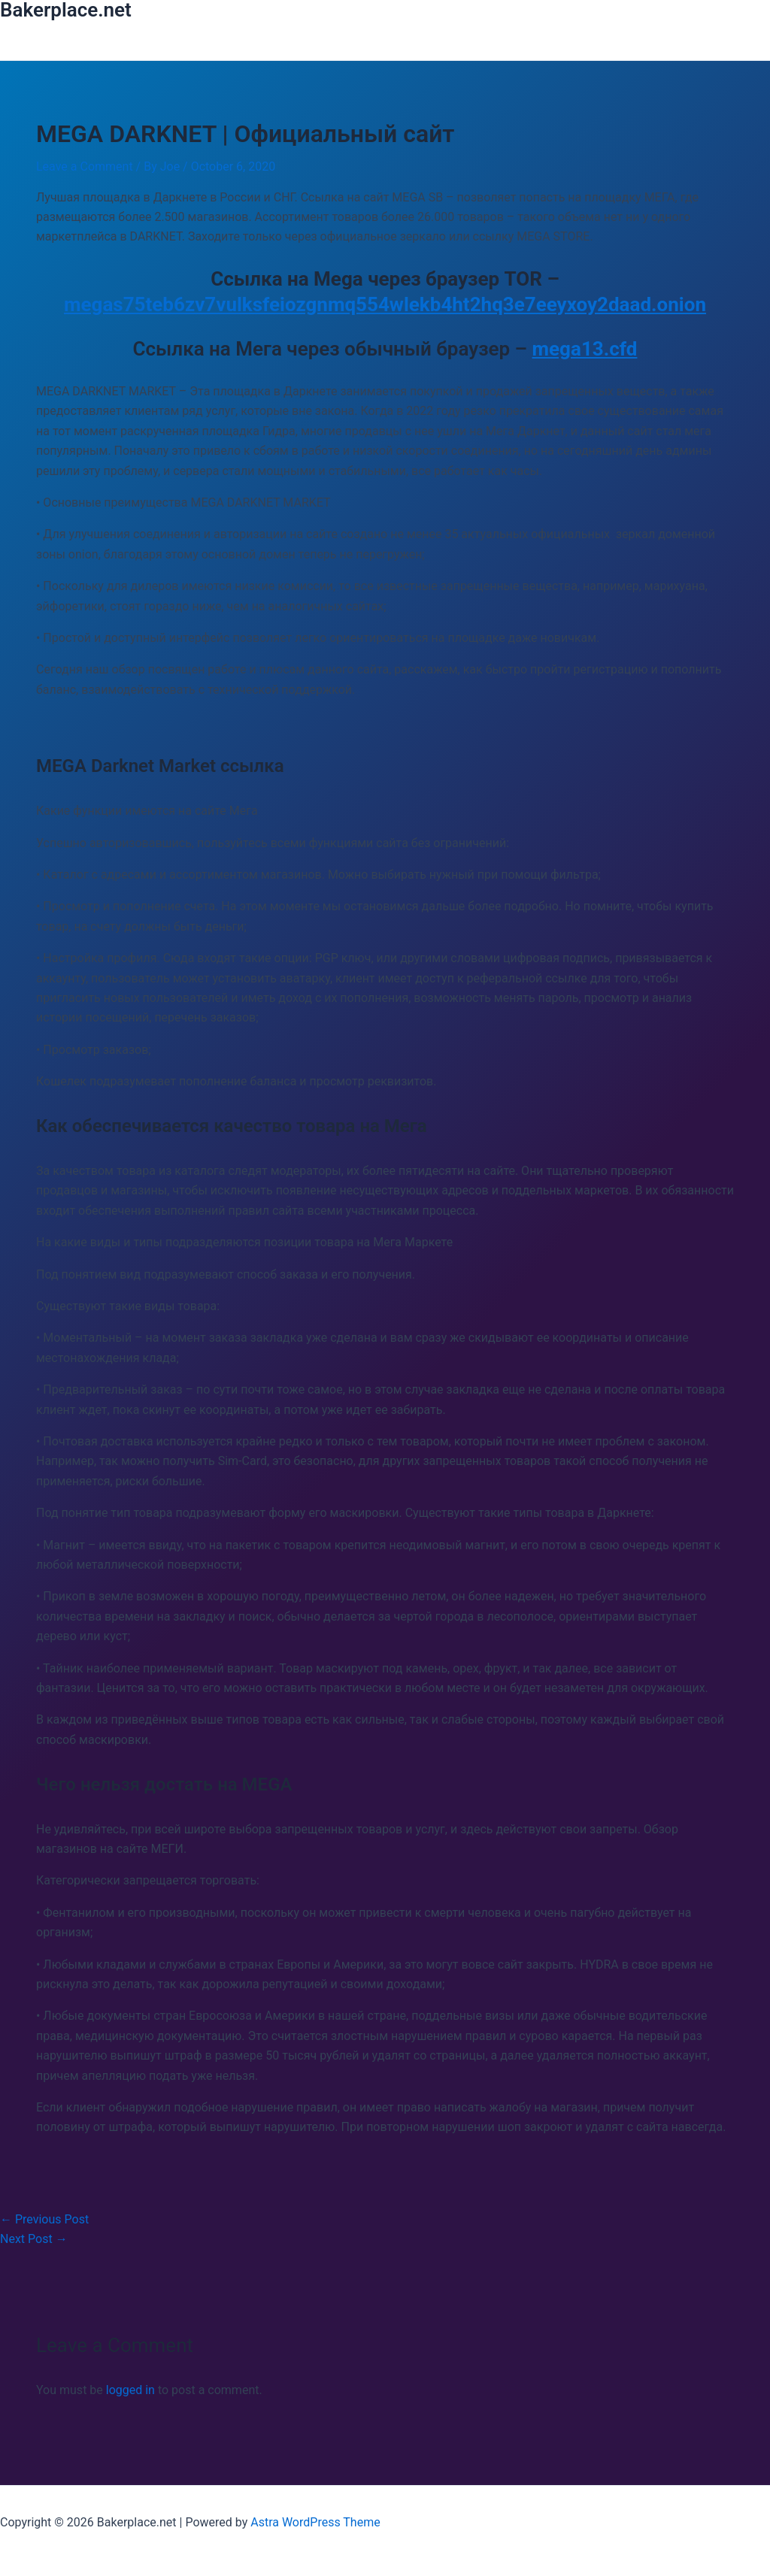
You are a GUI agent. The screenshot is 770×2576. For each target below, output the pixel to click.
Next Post (34, 2239)
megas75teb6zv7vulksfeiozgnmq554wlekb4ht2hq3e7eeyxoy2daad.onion (385, 304)
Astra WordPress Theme (315, 2522)
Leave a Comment (84, 166)
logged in (130, 2390)
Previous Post (44, 2219)
